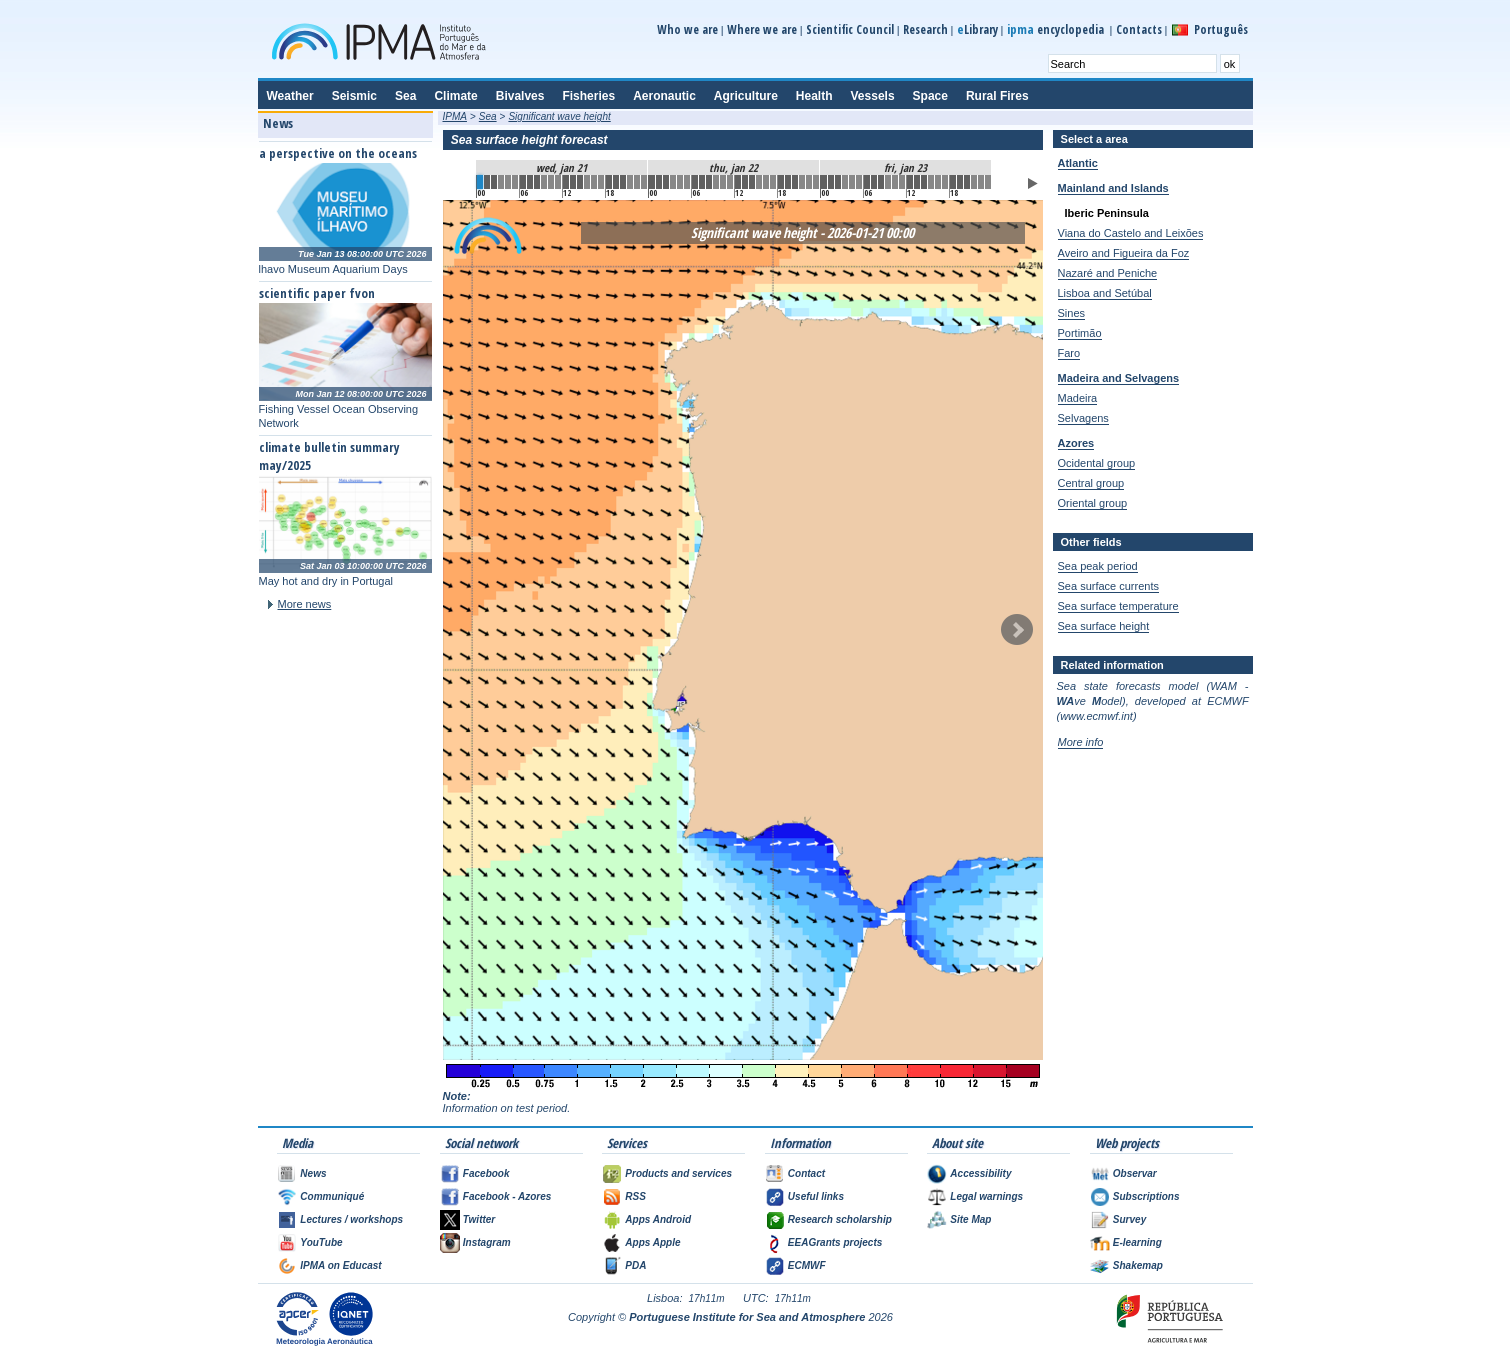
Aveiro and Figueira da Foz (1124, 253)
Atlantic (1078, 163)
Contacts (1139, 29)
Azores (1076, 443)
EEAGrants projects (835, 1242)
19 (616, 182)
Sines (1072, 313)
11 (558, 182)
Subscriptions (1146, 1196)
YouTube (321, 1242)
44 (795, 182)
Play (1033, 183)
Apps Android (658, 1219)
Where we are (762, 29)
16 (594, 182)
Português (1221, 29)
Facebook (486, 1173)
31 (702, 182)
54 (867, 182)
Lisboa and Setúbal (1105, 293)
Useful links (816, 1196)
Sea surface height (1104, 626)
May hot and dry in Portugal (326, 581)
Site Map (970, 1219)
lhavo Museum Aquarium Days (333, 269)
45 (802, 182)
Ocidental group (1097, 463)
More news (305, 604)
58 (895, 182)
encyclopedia (1057, 29)
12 (566, 182)
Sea (488, 116)
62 (924, 182)
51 (845, 182)
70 (981, 182)
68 (967, 182)
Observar (1135, 1173)
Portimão (1080, 333)
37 (745, 182)
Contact (806, 1173)
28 (680, 182)
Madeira (1078, 398)
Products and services (678, 1173)
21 (630, 182)
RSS (635, 1196)
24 (652, 182)
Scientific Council (850, 29)
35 (730, 182)
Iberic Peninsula (1107, 213)
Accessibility (980, 1173)
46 (809, 182)
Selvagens (1083, 418)
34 (723, 182)
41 (773, 182)
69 (974, 182)
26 (666, 182)
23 (644, 182)
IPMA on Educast (340, 1265)
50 (838, 182)
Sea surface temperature (1118, 606)
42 (781, 182)
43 (788, 182)
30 (695, 182)
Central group (1091, 483)
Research (925, 29)
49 (831, 182)
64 (938, 182)
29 (687, 182)
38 (752, 182)
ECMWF (807, 1265)
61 (917, 182)
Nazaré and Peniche (1108, 273)
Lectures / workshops (351, 1219)
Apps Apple (652, 1242)
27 (673, 182)
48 (824, 182)
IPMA (455, 116)
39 (759, 182)
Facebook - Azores (507, 1196)
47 (816, 182)
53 (859, 182)
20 (623, 182)
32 (709, 182)
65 (945, 182)
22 (637, 182)
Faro (1069, 353)
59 (902, 182)
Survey (1129, 1219)
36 (738, 182)
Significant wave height (559, 116)
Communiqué (332, 1196)
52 (852, 182)
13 (573, 182)
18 (609, 182)
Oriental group (1093, 503)
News (313, 1173)
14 (580, 182)
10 (551, 182)
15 (587, 182)
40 (766, 182)
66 (953, 182)
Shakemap (1138, 1265)
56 (881, 182)
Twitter (479, 1219)
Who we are (687, 29)
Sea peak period (1098, 566)
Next (1017, 630)
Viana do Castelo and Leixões (1131, 233)
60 (910, 182)
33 (716, 182)
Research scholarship (840, 1219)
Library (977, 29)
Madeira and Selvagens (1119, 378)
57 (888, 182)
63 (931, 182)
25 (659, 182)
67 (960, 182)
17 (601, 182)
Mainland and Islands (1113, 188)
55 (874, 182)
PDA (635, 1265)
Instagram (487, 1242)
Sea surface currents (1109, 586)
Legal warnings (986, 1196)
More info (1081, 742)
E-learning (1137, 1242)
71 (988, 182)
